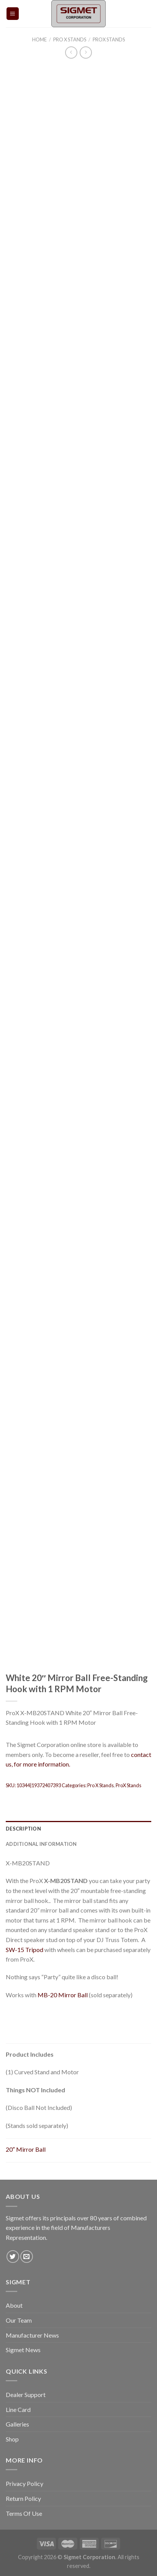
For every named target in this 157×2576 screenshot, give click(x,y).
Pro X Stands (69, 39)
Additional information (41, 1844)
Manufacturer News (32, 2335)
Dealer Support (26, 2394)
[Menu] (13, 13)
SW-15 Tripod (24, 1949)
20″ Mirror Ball (26, 2149)
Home (39, 39)
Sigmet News (23, 2349)
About (14, 2305)
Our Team (19, 2320)
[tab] (78, 1828)
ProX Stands (109, 39)
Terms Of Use (24, 2513)
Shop (12, 2439)
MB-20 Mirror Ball (63, 1994)
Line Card (18, 2409)
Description (23, 1829)
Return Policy (23, 2498)
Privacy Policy (24, 2483)
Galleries (17, 2424)
